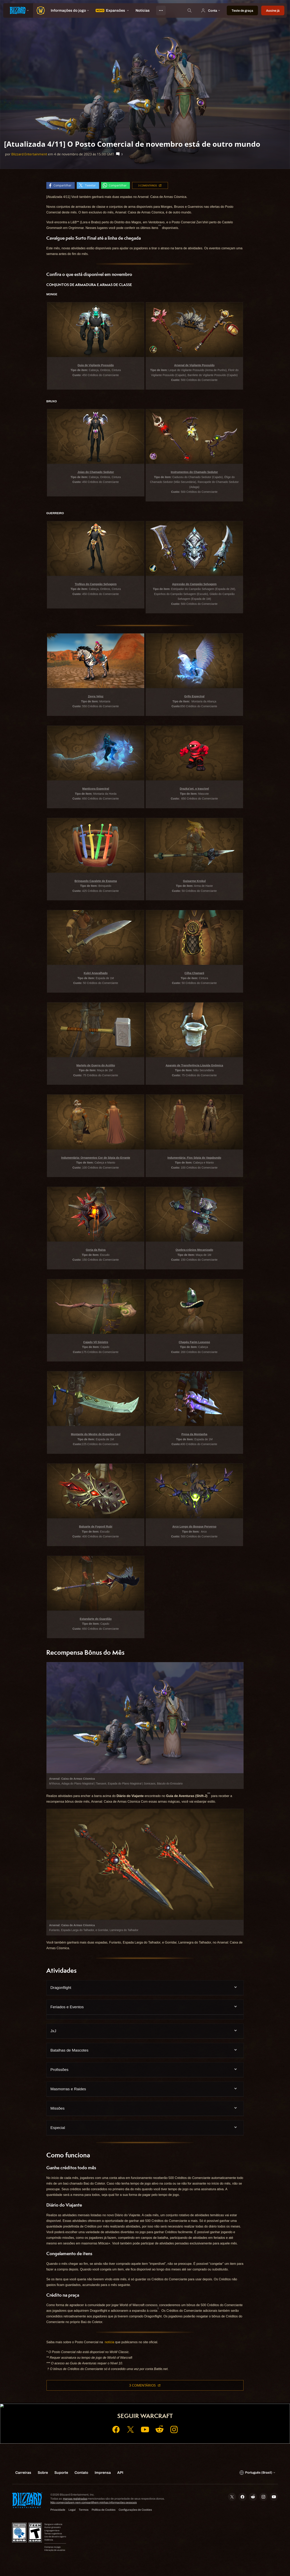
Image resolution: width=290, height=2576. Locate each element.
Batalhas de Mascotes (69, 2050)
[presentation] (18, 10)
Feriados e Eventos (67, 2007)
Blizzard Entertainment (29, 154)
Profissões (59, 2069)
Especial (57, 2128)
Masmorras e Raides (68, 2089)
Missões (57, 2108)
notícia (109, 2342)
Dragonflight (60, 1987)
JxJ (53, 2031)
